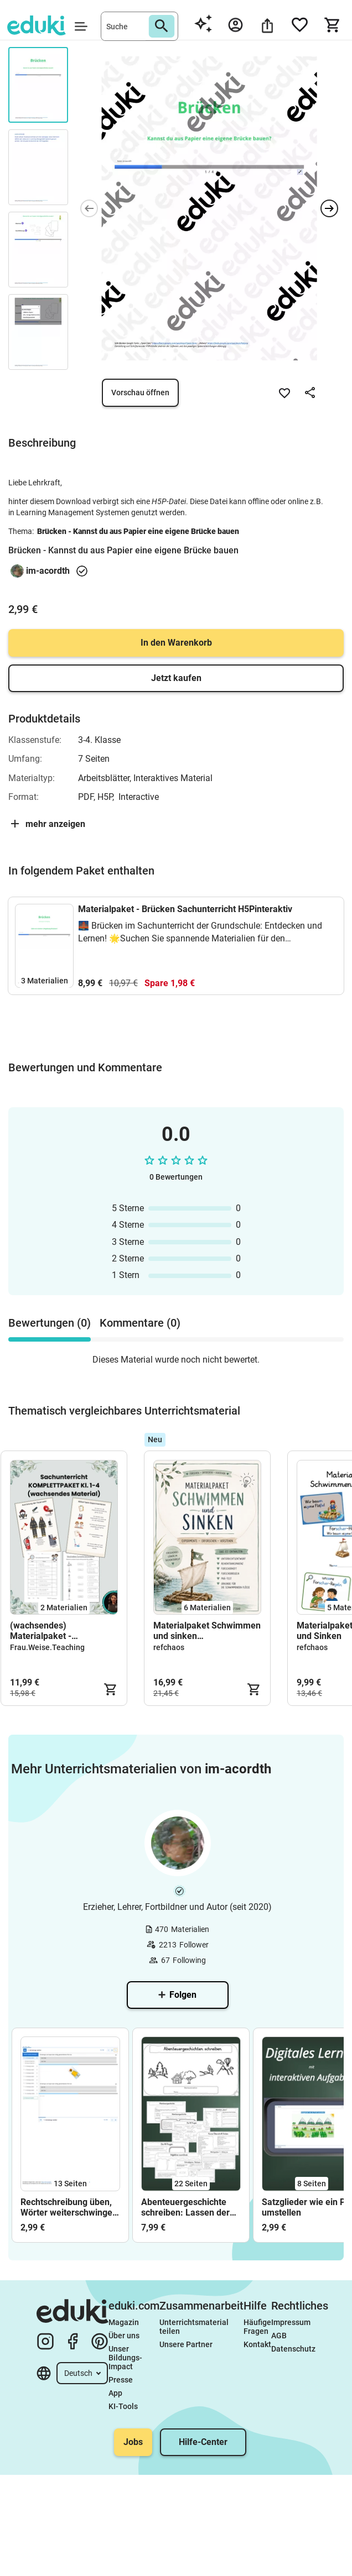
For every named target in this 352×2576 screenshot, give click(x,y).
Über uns (123, 2335)
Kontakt (257, 2344)
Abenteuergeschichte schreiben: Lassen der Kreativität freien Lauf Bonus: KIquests (185, 2207)
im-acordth (48, 571)
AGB (279, 2335)
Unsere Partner (186, 2344)
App (115, 2393)
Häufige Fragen (257, 2327)
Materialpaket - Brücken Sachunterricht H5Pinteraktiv (185, 909)
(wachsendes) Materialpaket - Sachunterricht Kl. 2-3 (53, 1630)
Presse (120, 2379)
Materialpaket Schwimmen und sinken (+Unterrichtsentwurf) (207, 1630)
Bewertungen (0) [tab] (49, 1322)
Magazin (123, 2322)
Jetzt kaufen (176, 678)
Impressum (290, 2322)
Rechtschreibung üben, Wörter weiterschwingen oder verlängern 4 (68, 2207)
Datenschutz (293, 2348)
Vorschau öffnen (140, 392)
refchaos (168, 1647)
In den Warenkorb (176, 642)
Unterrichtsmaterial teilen (194, 2327)
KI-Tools (123, 2406)
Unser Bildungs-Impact (125, 2357)
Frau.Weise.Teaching (47, 1647)
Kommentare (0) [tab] (140, 1322)
